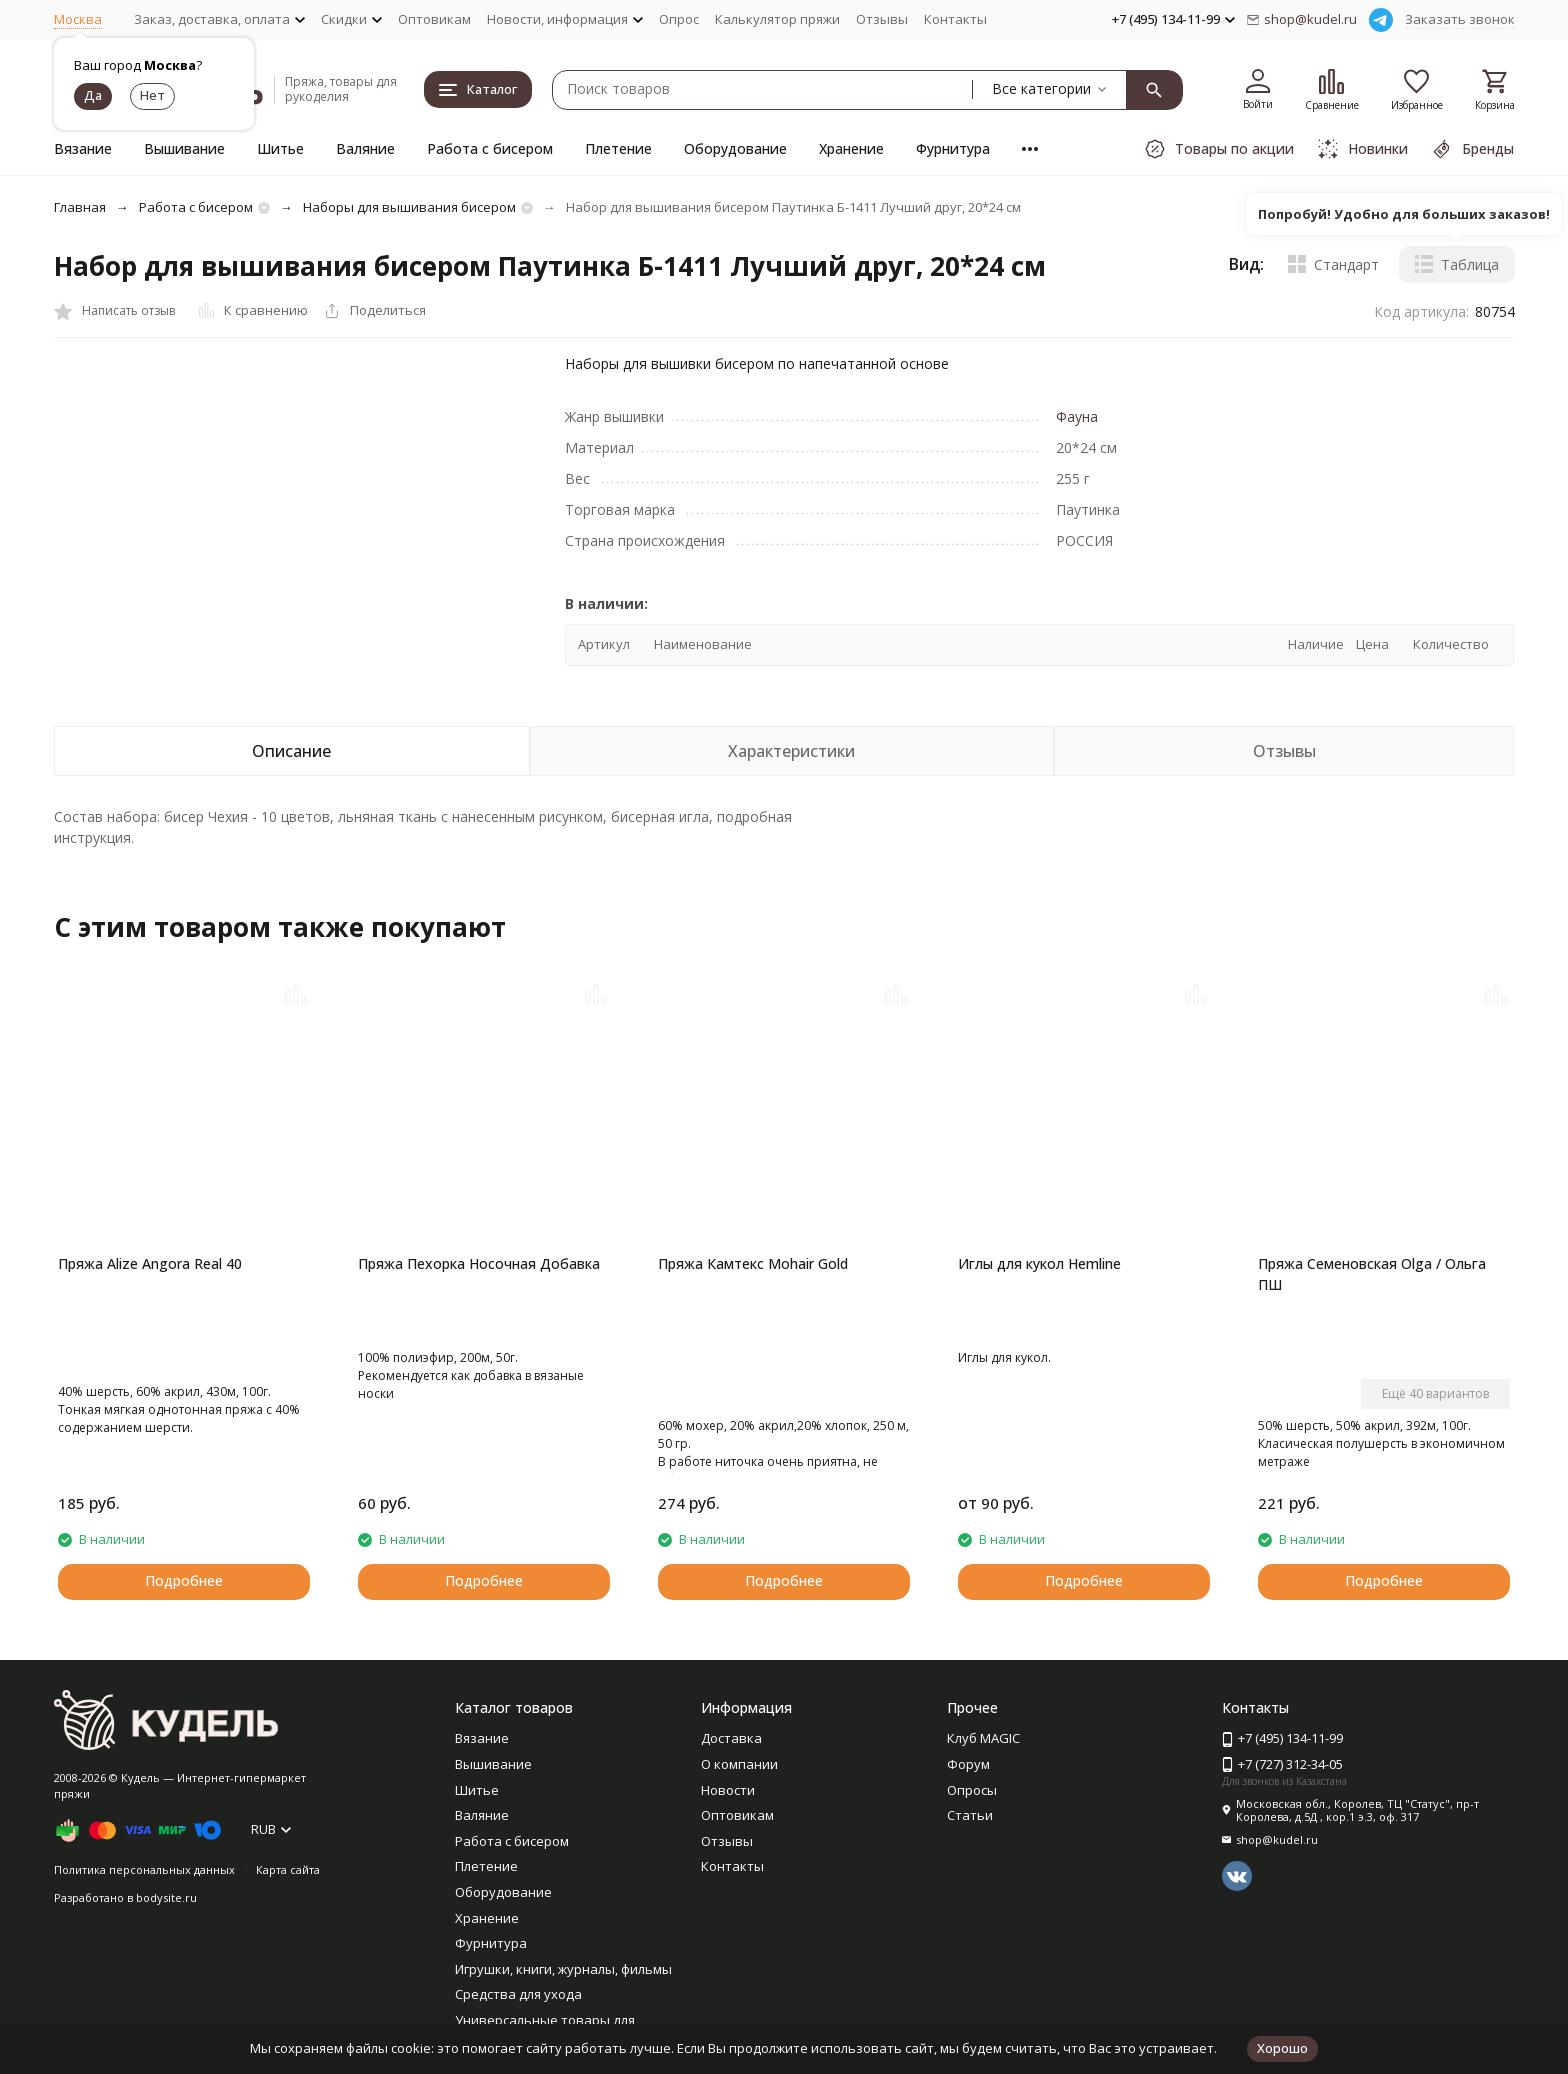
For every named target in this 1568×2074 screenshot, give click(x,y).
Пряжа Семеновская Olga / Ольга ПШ (1372, 1274)
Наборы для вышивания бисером (409, 207)
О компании (739, 1764)
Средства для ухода (518, 1994)
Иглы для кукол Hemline (1039, 1263)
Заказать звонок (1460, 19)
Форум (968, 1764)
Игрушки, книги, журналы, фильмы (563, 1969)
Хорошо (1282, 2048)
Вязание (83, 148)
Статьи (970, 1815)
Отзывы (882, 19)
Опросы (972, 1790)
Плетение (618, 148)
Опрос (679, 19)
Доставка (731, 1738)
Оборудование (735, 148)
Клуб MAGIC (983, 1738)
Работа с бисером (490, 148)
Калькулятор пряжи (777, 19)
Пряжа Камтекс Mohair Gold (753, 1263)
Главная (80, 207)
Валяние (365, 148)
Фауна (1077, 416)
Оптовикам (434, 19)
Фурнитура (953, 148)
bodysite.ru (166, 1897)
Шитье (280, 148)
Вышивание (184, 148)
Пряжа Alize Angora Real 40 (150, 1263)
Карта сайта (288, 1869)
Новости (728, 1790)
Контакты (955, 19)
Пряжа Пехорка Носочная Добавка (479, 1263)
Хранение (851, 148)
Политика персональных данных (144, 1869)
